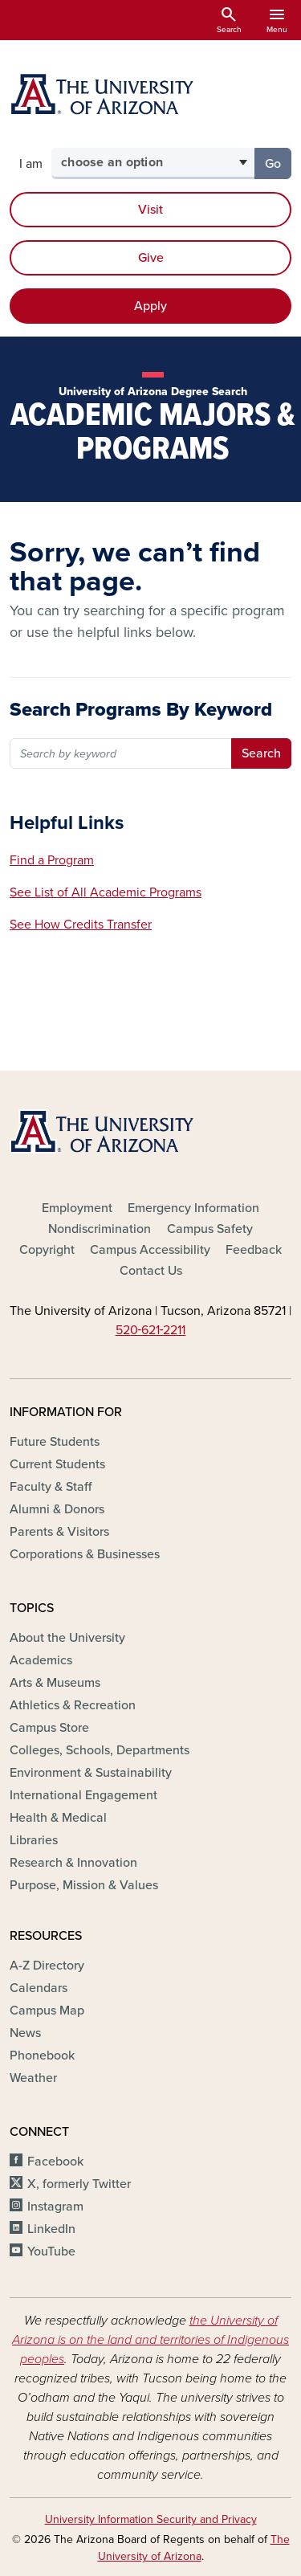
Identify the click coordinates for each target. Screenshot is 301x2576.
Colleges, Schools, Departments (99, 1750)
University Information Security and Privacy (151, 2519)
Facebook (55, 2161)
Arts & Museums (55, 1683)
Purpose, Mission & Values (84, 1885)
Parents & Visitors (59, 1532)
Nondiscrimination (99, 1229)
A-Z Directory (47, 1966)
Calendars (38, 1988)
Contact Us (151, 1271)
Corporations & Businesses (85, 1554)
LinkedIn (51, 2229)
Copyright (47, 1250)
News (25, 2033)
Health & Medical (58, 1818)
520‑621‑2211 (151, 1330)
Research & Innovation (73, 1863)
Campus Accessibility (150, 1250)
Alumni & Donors (57, 1509)
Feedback (254, 1250)
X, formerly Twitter (79, 2184)
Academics (41, 1660)
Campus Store (49, 1728)
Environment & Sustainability (91, 1773)
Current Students (57, 1464)
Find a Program (52, 860)
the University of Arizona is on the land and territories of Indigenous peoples (150, 2340)
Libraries (34, 1840)
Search (261, 753)
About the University (67, 1638)
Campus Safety (210, 1229)
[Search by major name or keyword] (122, 753)
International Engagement (83, 1795)
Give (151, 258)
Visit (150, 210)
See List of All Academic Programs (105, 892)
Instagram (55, 2206)
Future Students (55, 1442)
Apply (150, 306)
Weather (33, 2078)
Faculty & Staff (51, 1487)
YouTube (51, 2251)
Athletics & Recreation (73, 1705)
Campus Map (47, 2010)
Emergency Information (193, 1208)
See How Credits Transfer (81, 925)
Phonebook (42, 2055)
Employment (77, 1208)
